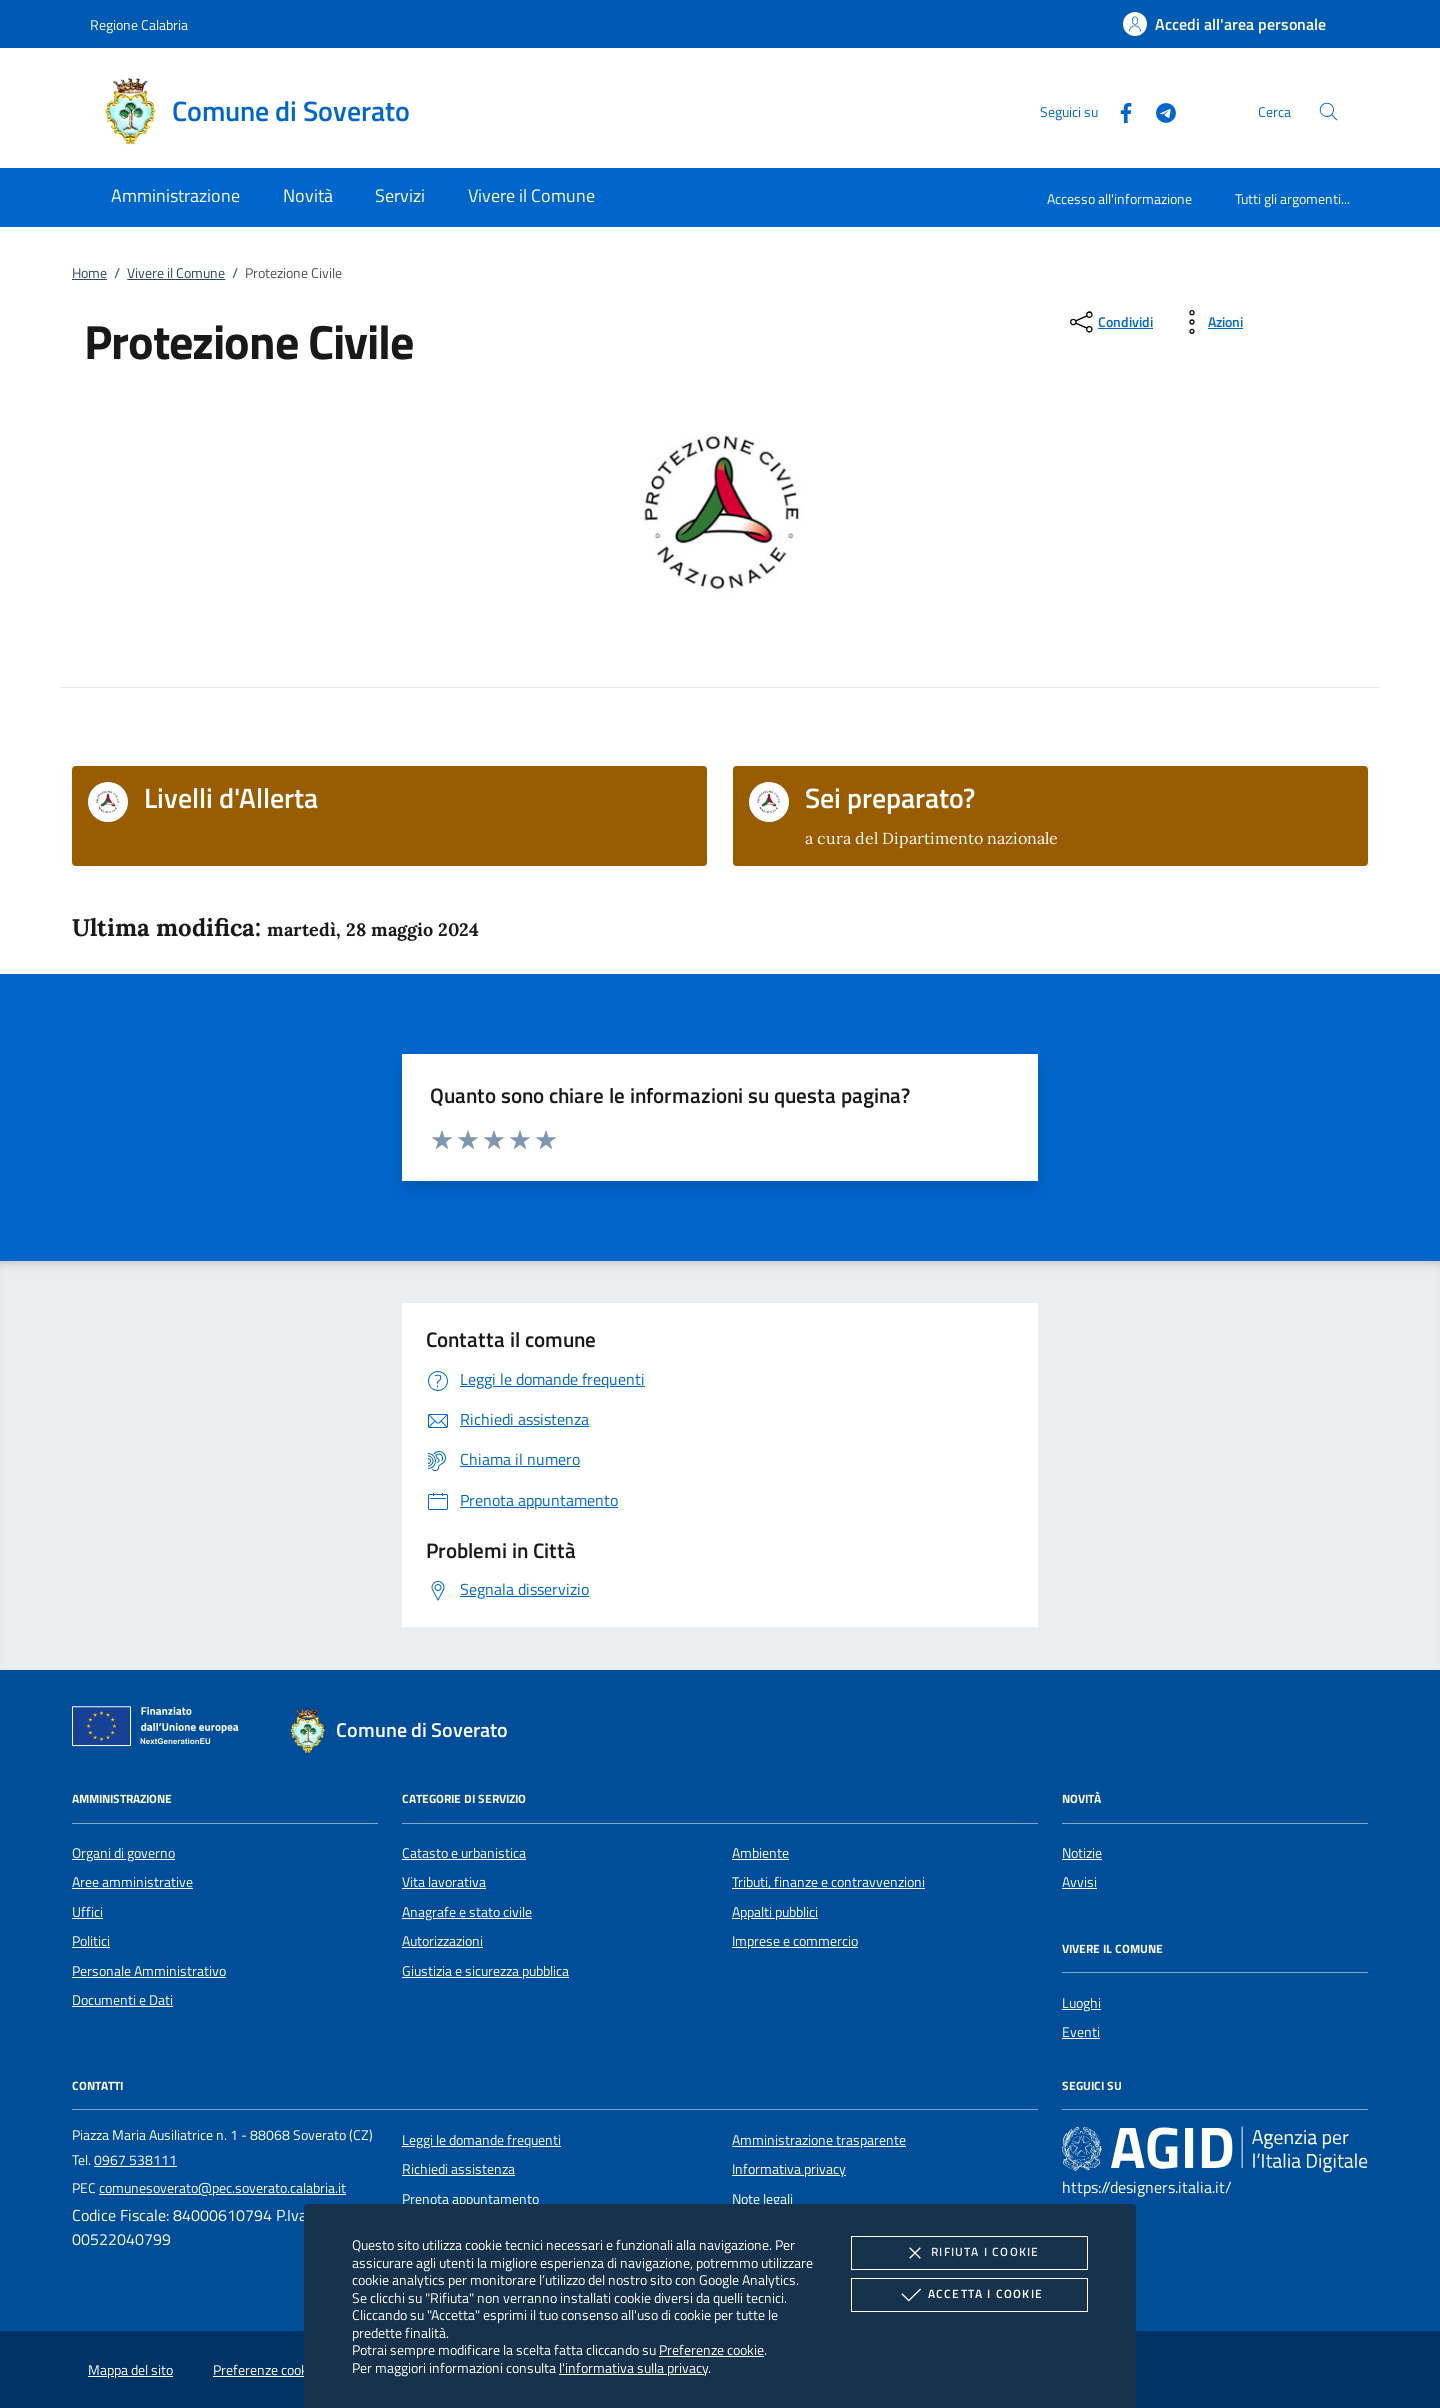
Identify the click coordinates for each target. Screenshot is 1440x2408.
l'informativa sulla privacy (633, 2367)
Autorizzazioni (442, 1941)
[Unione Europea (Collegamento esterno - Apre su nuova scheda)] (161, 1730)
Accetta (969, 2295)
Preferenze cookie (711, 2349)
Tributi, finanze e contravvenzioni (828, 1882)
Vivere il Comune (176, 273)
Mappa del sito (130, 2370)
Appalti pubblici (775, 1912)
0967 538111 (135, 2160)
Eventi (1081, 2032)
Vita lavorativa (444, 1882)
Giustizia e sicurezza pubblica (485, 1971)
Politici (91, 1941)
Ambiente (760, 1853)
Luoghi (1081, 2003)
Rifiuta (969, 2253)
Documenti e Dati (122, 2000)
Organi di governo (123, 1853)
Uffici (87, 1912)
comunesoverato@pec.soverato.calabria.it (222, 2188)
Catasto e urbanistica (464, 1853)
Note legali (762, 2199)
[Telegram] (1158, 110)
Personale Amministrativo (149, 1971)
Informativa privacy (789, 2169)
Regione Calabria (139, 24)
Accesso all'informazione (1119, 198)
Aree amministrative (132, 1882)
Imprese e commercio (795, 1941)
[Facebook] (1118, 110)
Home (89, 273)
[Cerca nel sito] (1328, 111)
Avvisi (1079, 1882)
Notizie (1082, 1853)
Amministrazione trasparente (819, 2140)
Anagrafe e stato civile (467, 1912)
